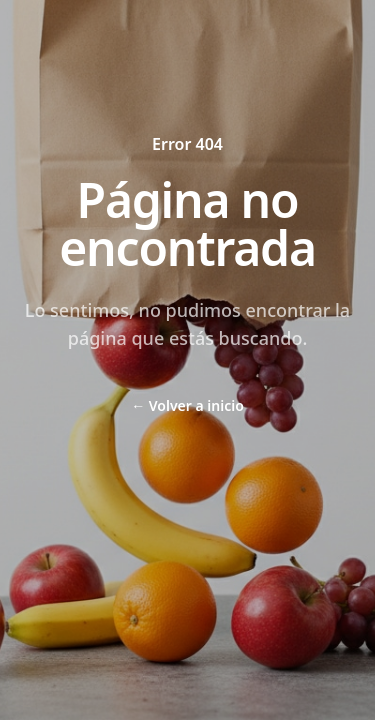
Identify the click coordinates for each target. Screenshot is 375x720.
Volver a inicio (187, 405)
